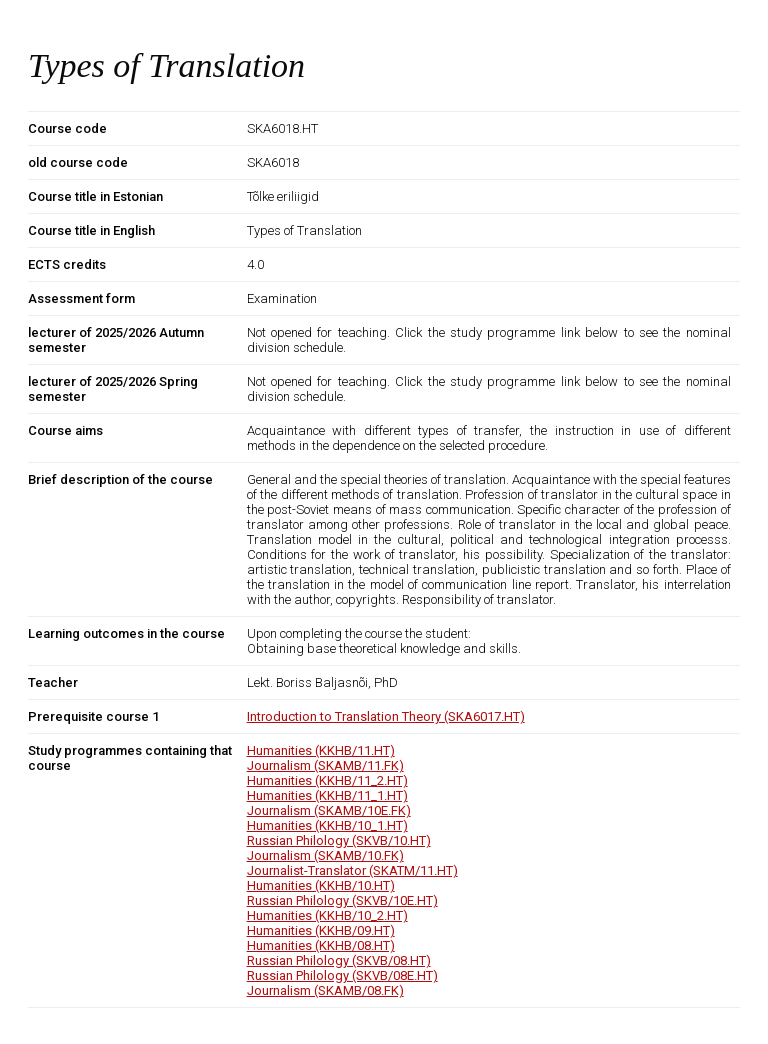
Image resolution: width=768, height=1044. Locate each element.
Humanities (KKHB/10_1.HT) (327, 825)
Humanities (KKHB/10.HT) (321, 885)
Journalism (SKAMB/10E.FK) (329, 810)
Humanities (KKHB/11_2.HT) (327, 780)
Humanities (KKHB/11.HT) (321, 750)
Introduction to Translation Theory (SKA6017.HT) (386, 716)
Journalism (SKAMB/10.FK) (325, 855)
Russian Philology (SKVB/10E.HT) (342, 900)
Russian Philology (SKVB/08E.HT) (342, 975)
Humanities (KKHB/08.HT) (321, 945)
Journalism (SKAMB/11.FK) (325, 765)
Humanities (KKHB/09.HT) (321, 930)
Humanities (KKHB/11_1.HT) (327, 795)
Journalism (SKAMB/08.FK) (325, 990)
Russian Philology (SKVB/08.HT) (339, 960)
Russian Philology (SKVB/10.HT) (339, 840)
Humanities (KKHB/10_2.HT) (327, 915)
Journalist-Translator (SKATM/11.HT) (352, 870)
